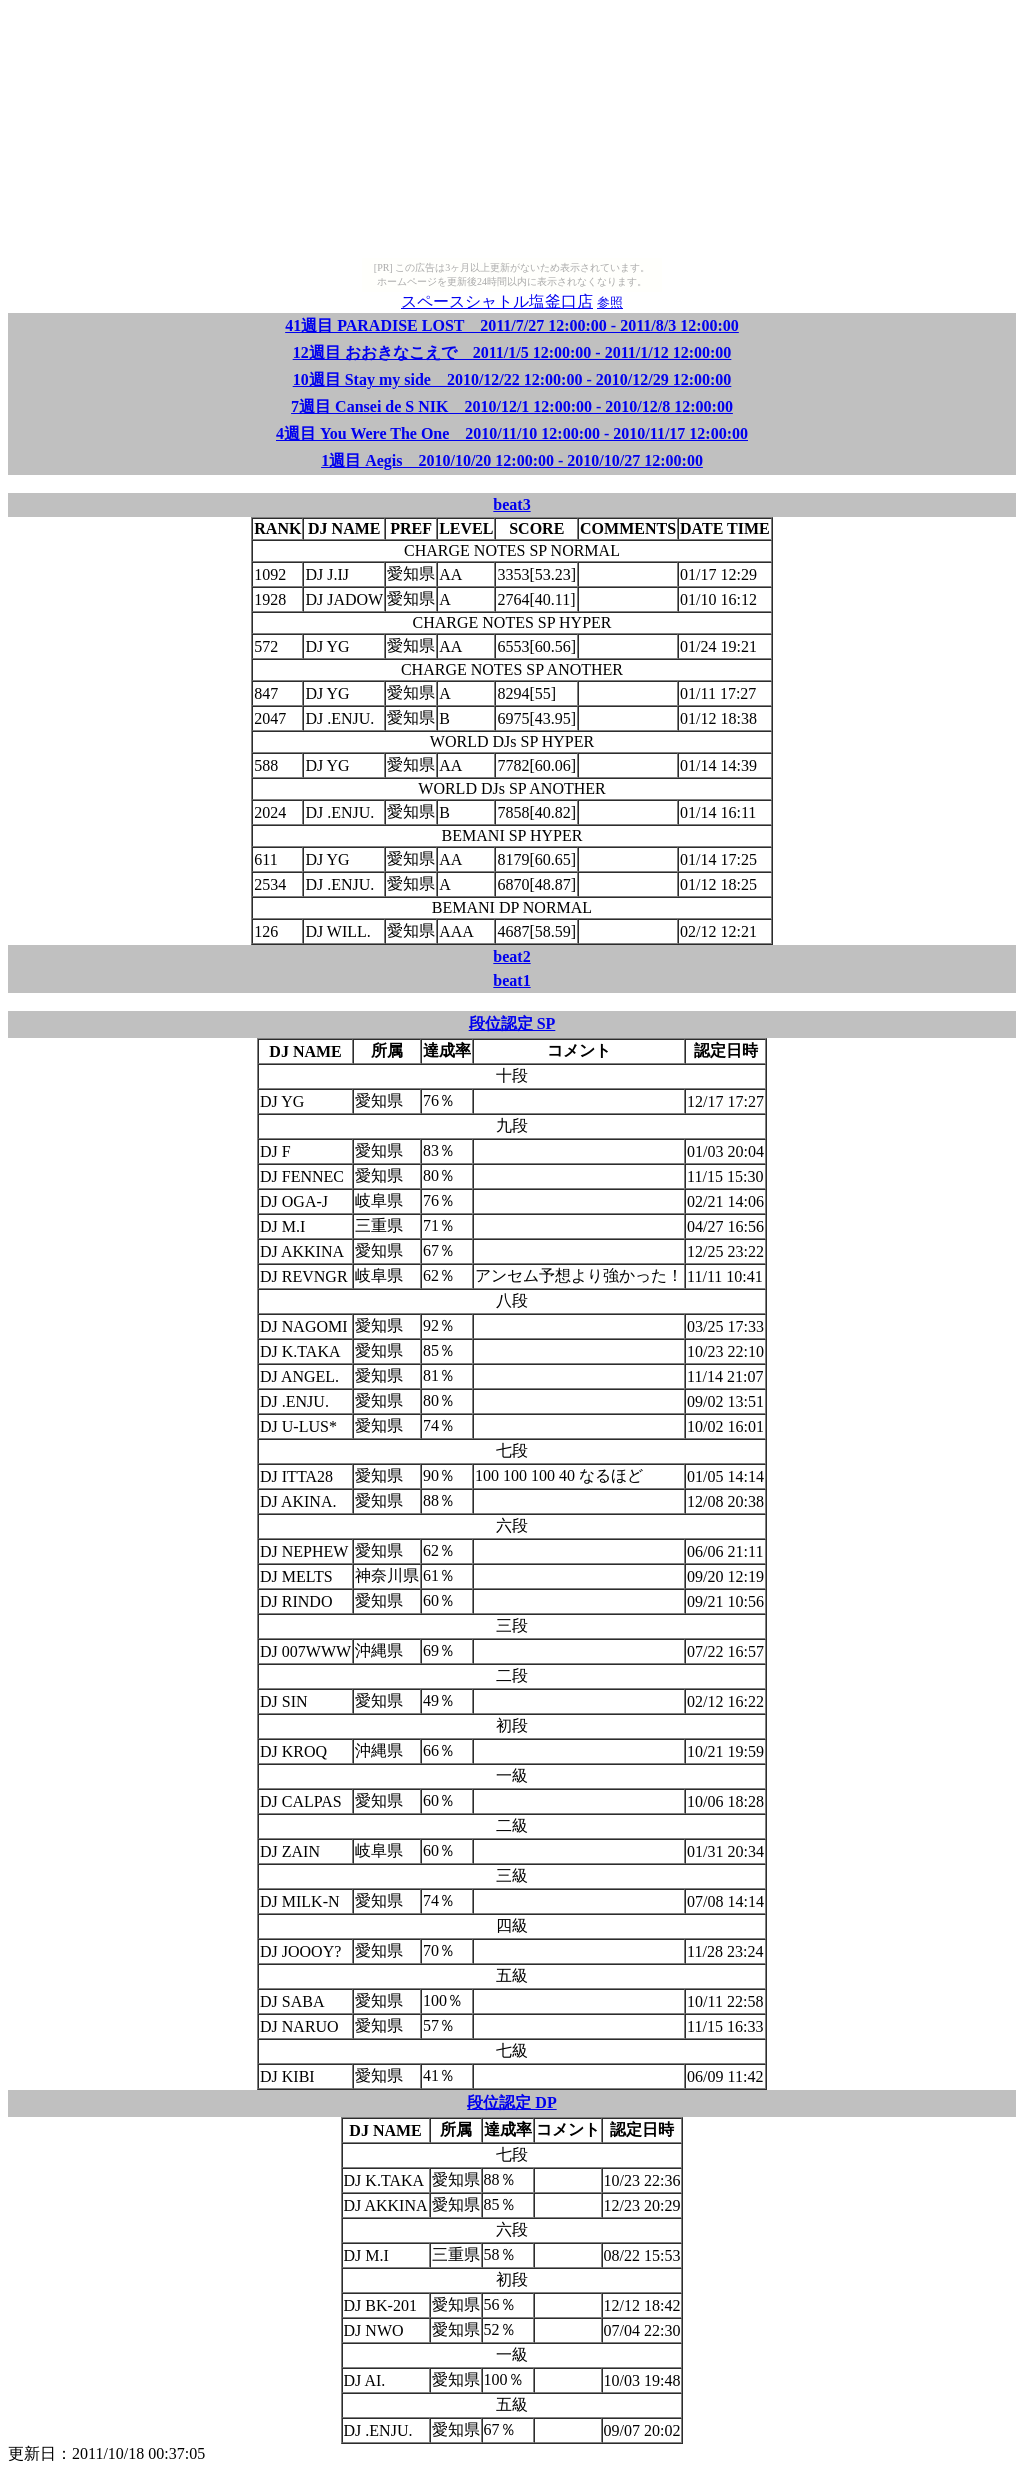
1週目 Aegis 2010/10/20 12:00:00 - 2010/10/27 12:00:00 (512, 460)
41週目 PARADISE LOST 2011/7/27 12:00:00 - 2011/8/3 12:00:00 (512, 325)
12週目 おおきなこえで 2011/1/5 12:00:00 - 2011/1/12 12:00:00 (512, 352)
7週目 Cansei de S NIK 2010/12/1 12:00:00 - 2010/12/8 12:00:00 (512, 406)
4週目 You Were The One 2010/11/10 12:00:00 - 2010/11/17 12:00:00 (512, 433)
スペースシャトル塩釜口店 (497, 301)
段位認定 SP (512, 1023)
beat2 (511, 956)
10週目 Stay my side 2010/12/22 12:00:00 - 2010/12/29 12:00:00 (512, 379)
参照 (610, 302)
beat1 (511, 980)
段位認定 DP (511, 2102)
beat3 (511, 504)
